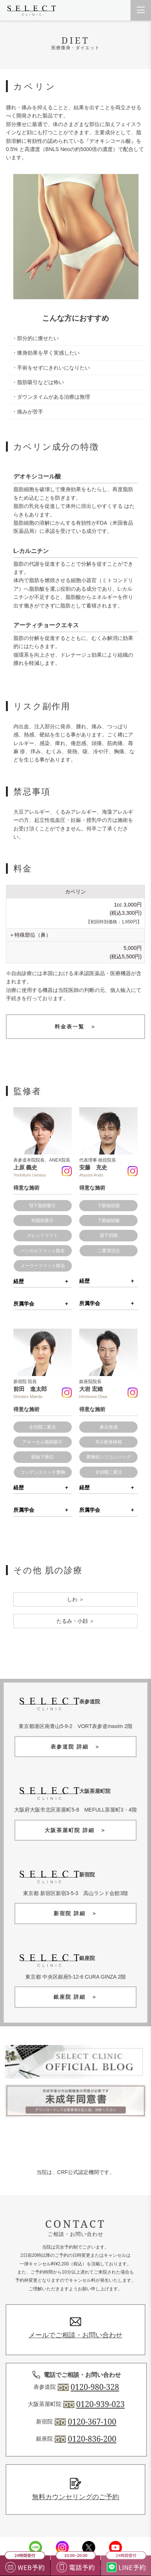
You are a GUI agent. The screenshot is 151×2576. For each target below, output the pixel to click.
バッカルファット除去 (42, 1250)
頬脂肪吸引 (42, 1220)
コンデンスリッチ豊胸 (42, 1472)
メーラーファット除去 (42, 1265)
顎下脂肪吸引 (42, 1205)
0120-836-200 (92, 2439)
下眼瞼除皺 (108, 1220)
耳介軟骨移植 (108, 1442)
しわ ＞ (75, 1599)
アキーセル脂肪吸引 (42, 1442)
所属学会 (23, 1304)
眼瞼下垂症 (42, 1457)
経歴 (18, 1281)
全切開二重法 (42, 1427)
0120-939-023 (100, 2404)
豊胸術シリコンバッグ (108, 1457)
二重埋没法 (108, 1250)
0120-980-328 (95, 2387)
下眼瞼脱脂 (108, 1205)
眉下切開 (109, 1235)
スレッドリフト (42, 1235)
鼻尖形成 (109, 1427)
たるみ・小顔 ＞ (75, 1621)
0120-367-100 (92, 2422)
